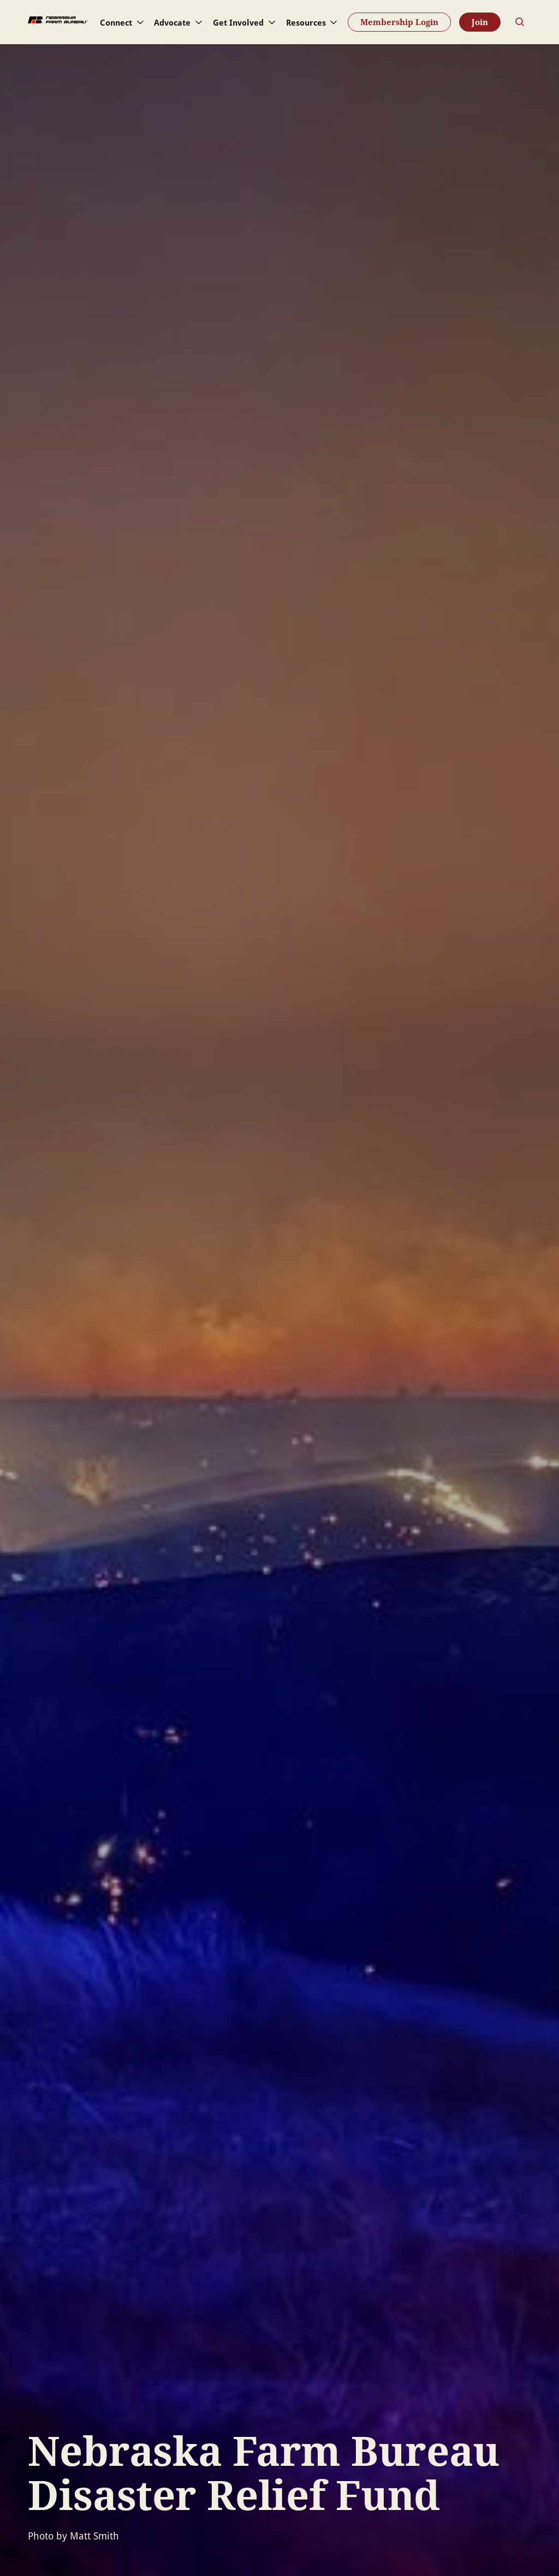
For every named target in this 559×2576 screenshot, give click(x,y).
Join (480, 21)
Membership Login (399, 21)
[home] (58, 22)
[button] (123, 22)
